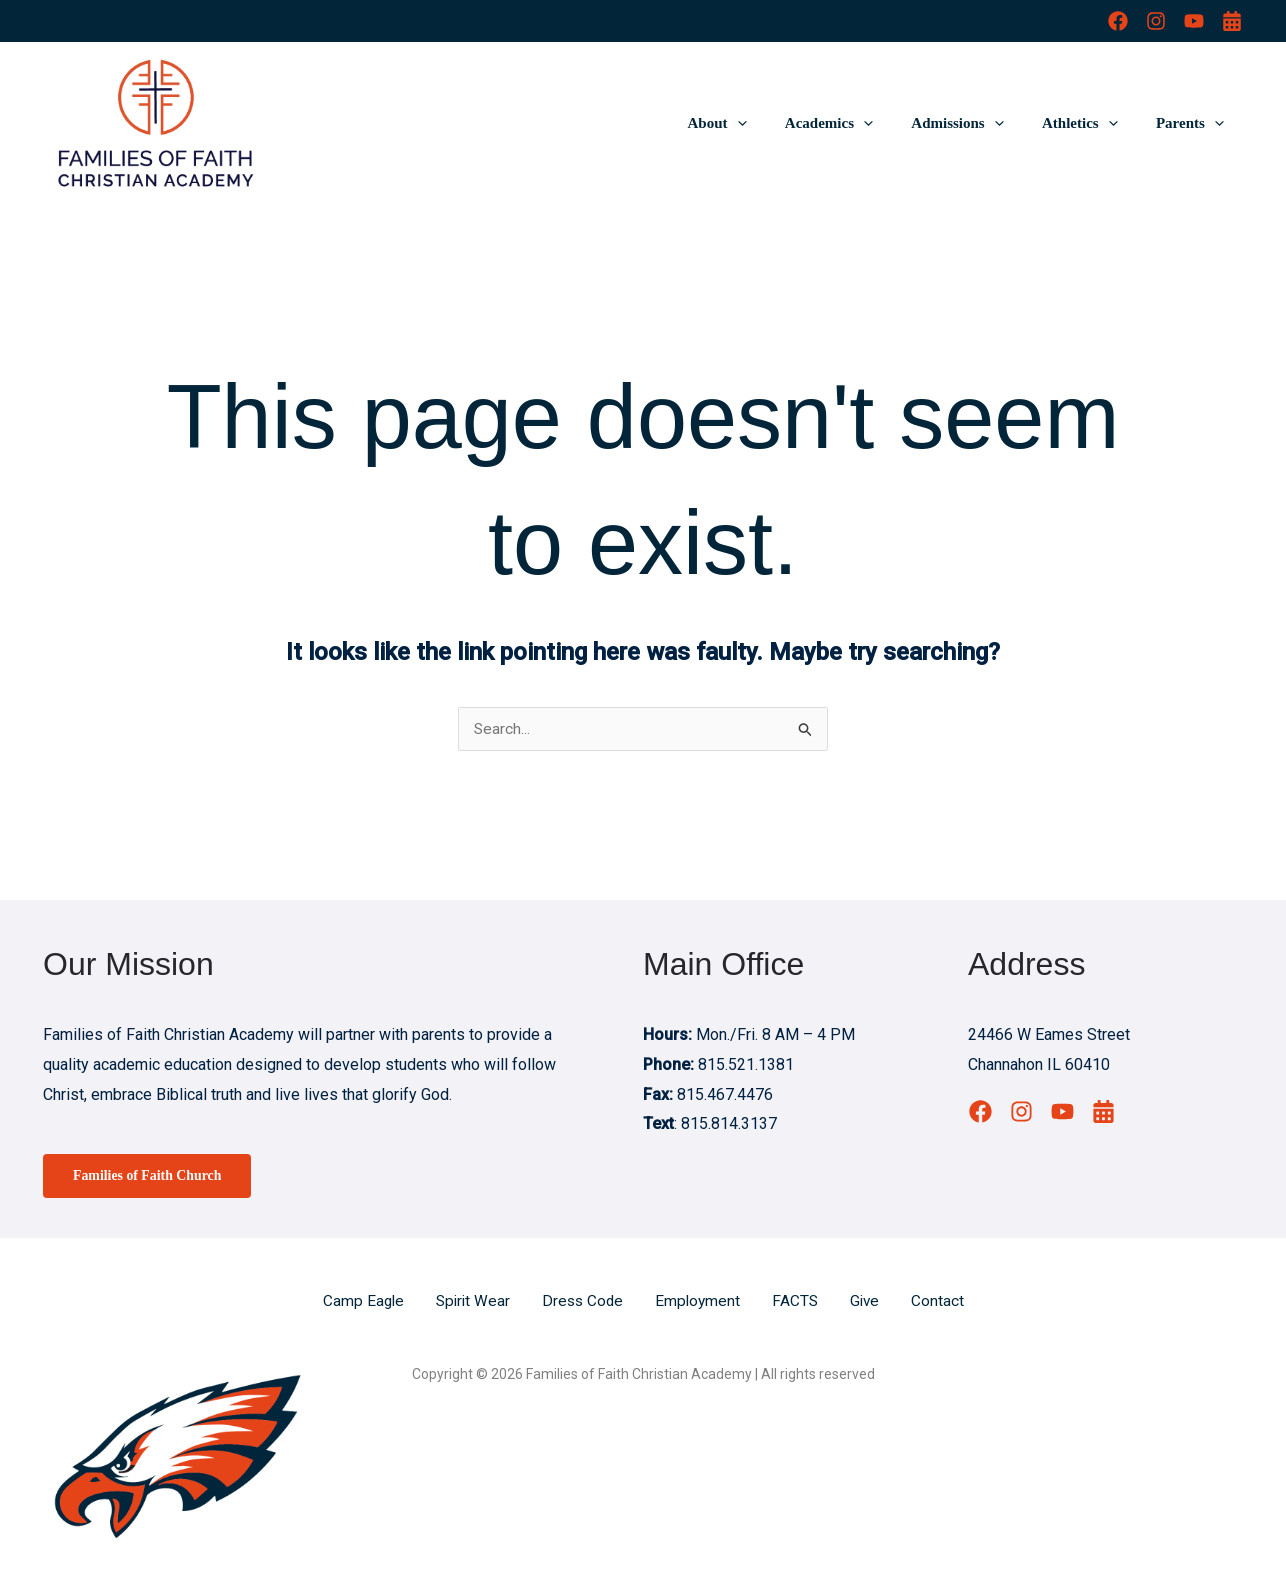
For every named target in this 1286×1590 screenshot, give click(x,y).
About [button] (754, 123)
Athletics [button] (1092, 123)
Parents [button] (1194, 123)
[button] (774, 123)
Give (869, 1302)
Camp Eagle (357, 1302)
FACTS (798, 1302)
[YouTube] (1194, 21)
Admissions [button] (978, 123)
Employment (699, 1302)
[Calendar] (1232, 21)
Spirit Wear (469, 1302)
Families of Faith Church (153, 1177)
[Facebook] (1118, 21)
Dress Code (582, 1302)
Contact (943, 1302)
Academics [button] (858, 123)
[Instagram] (1156, 21)
